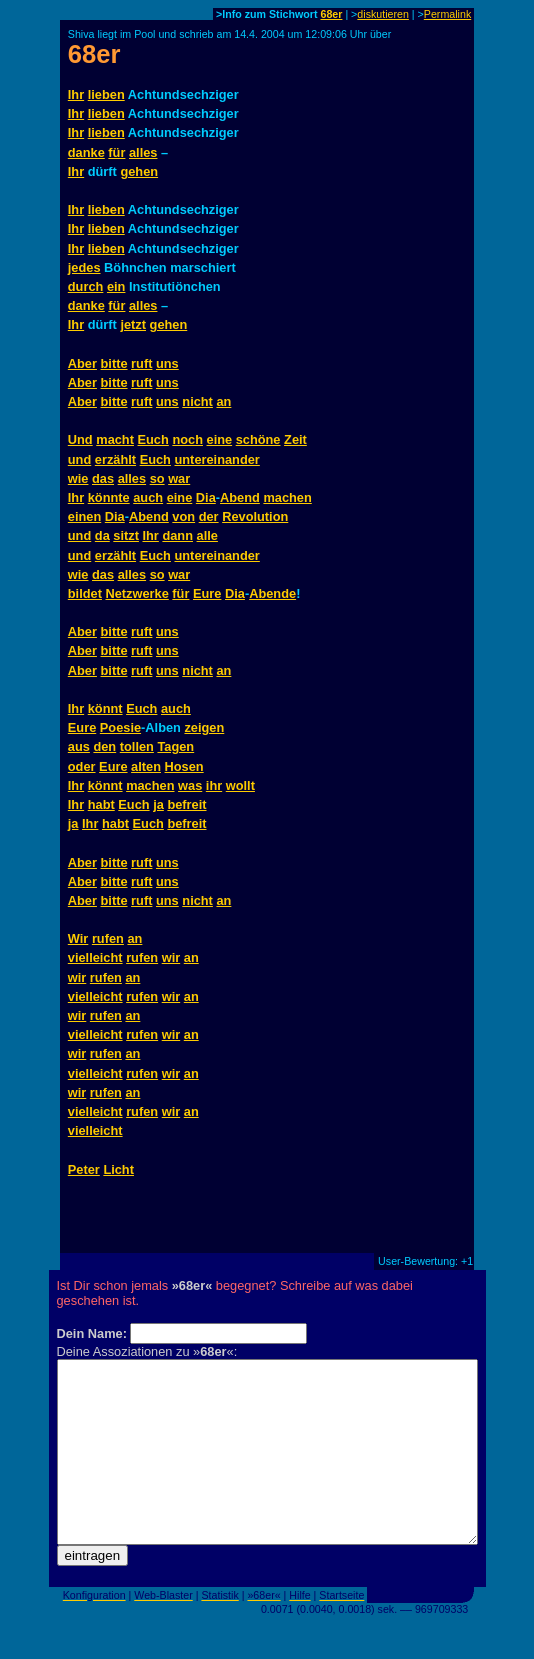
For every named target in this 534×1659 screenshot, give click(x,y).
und (79, 459)
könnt (105, 708)
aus (79, 746)
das (103, 478)
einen (84, 516)
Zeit (295, 439)
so (157, 478)
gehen (139, 171)
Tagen (175, 746)
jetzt (133, 324)
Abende (272, 593)
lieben (106, 94)
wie (78, 478)
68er (331, 14)
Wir (78, 938)
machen (287, 497)
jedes (84, 267)
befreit (186, 804)
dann (177, 535)
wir (171, 957)
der (209, 516)
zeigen (204, 727)
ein (116, 286)
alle (207, 535)
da (102, 535)
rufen (108, 938)
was (190, 785)
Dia (206, 497)
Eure (207, 593)
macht (115, 439)
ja (158, 804)
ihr (214, 785)
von (183, 516)
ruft (141, 363)
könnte (109, 497)
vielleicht (95, 957)
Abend (240, 497)
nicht (197, 401)
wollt (240, 785)
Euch (153, 439)
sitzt (126, 535)
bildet (85, 593)
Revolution (255, 516)
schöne (258, 439)
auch (148, 497)
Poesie (120, 727)
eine (220, 439)
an (223, 401)
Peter (84, 1169)
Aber (82, 363)
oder (82, 766)
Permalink (447, 14)
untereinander (216, 459)
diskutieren (383, 14)
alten (146, 766)
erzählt (115, 459)
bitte (114, 363)
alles (143, 152)
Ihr (76, 94)
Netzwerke (136, 593)
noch (187, 439)
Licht (118, 1169)
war (179, 478)
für (116, 152)
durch (86, 286)
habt (101, 804)
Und (80, 439)
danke (86, 152)
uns (167, 363)
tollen (137, 746)
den (104, 746)
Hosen (184, 766)
